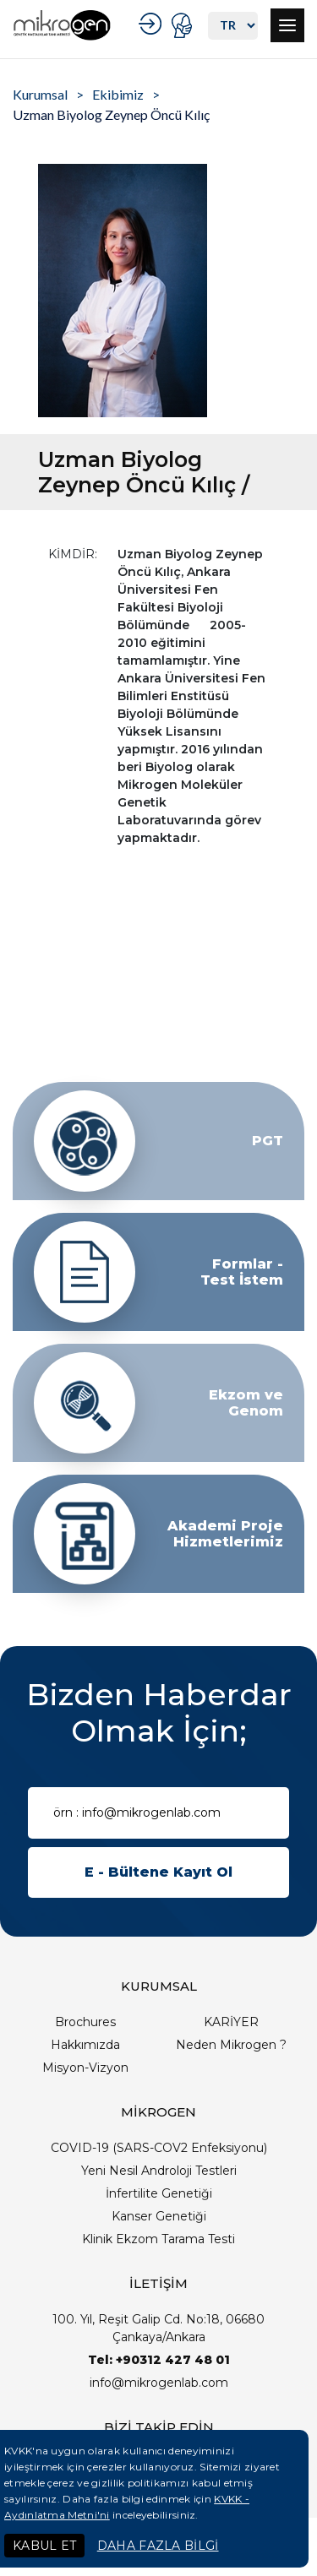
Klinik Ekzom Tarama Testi (158, 2239)
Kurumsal (40, 94)
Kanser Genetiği (159, 2216)
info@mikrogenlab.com (159, 2382)
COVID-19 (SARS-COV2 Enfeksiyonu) (159, 2147)
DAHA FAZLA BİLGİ (158, 2545)
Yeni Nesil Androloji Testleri (159, 2170)
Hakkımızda (85, 2044)
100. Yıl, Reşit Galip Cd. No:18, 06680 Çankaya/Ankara (158, 2328)
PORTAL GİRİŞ (183, 25)
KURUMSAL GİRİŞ (152, 23)
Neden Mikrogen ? (231, 2044)
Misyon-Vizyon (85, 2067)
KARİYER (231, 2022)
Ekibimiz (118, 94)
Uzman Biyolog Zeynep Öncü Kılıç (111, 114)
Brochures (85, 2022)
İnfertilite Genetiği (159, 2193)
